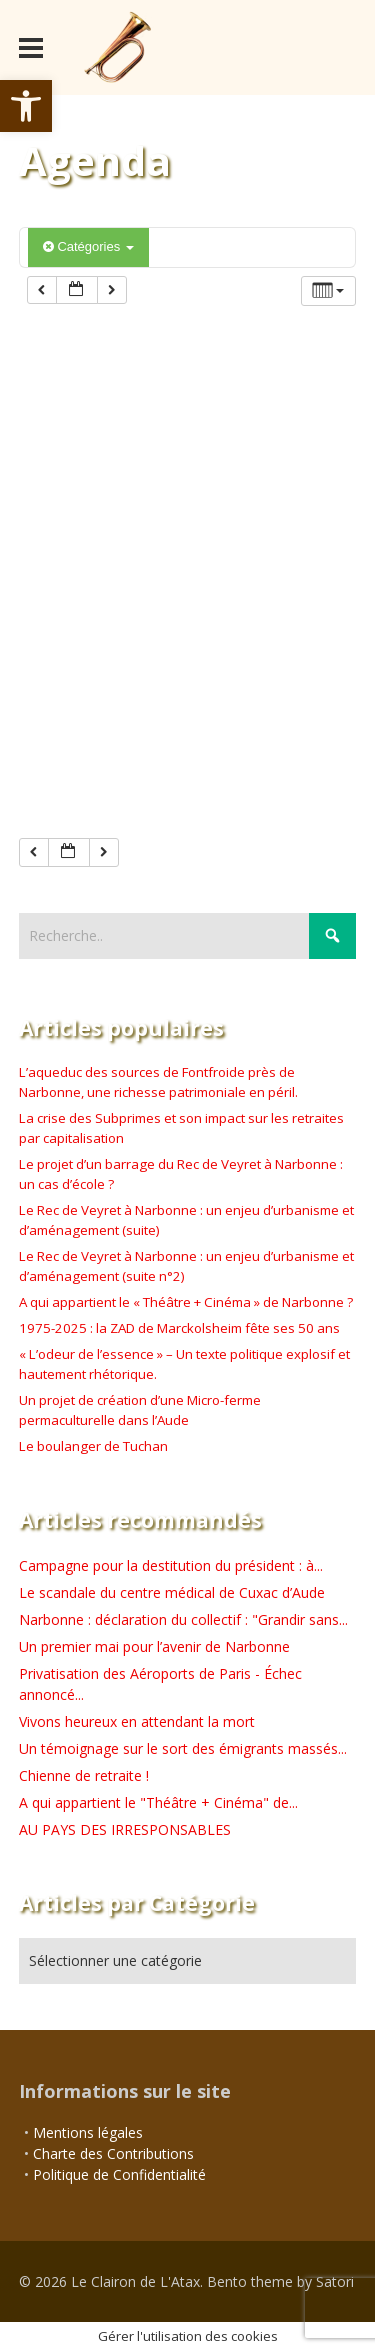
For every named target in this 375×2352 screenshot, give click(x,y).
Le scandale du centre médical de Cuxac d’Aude (172, 1592)
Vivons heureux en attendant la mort (137, 1721)
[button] (26, 106)
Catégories (88, 246)
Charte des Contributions (113, 2153)
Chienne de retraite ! (84, 1775)
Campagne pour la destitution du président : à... (171, 1565)
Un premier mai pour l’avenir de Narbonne (154, 1646)
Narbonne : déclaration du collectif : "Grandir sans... (183, 1619)
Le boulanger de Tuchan (93, 1446)
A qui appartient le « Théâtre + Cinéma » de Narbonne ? (186, 1302)
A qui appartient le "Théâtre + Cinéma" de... (158, 1802)
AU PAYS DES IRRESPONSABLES (125, 1829)
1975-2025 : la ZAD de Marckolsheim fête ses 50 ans (179, 1328)
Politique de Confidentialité (119, 2174)
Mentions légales (88, 2132)
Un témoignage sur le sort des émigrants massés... (183, 1748)
